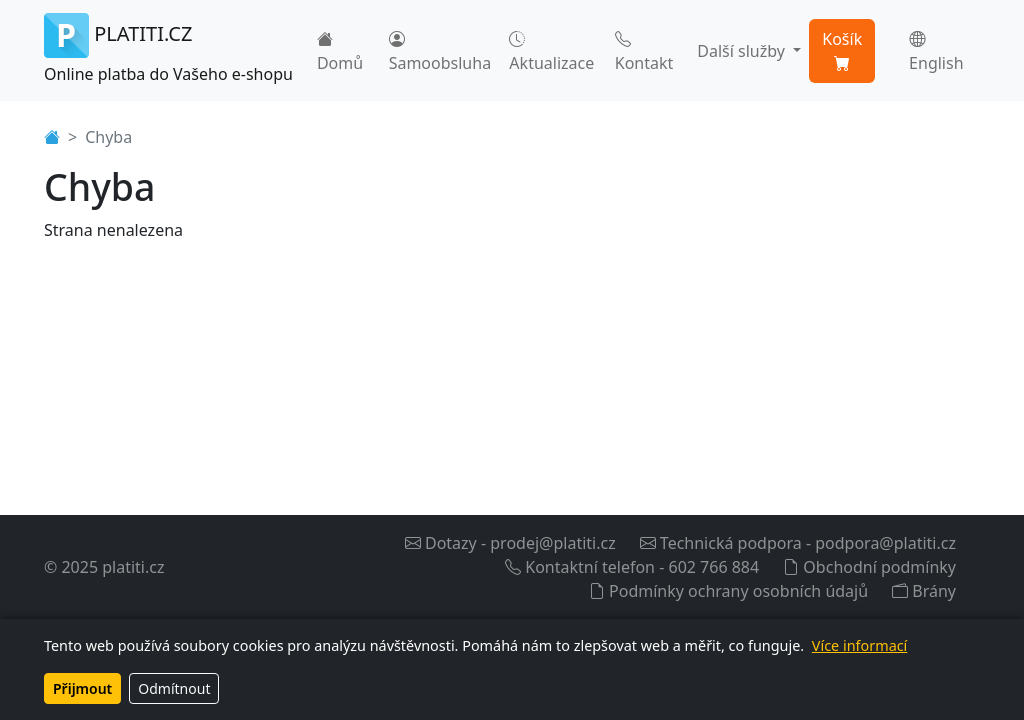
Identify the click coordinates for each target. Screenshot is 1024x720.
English (936, 51)
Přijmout (82, 688)
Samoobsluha (440, 51)
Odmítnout (174, 688)
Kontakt (644, 51)
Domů (340, 51)
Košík (842, 51)
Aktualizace (551, 51)
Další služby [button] (743, 51)
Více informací (859, 645)
